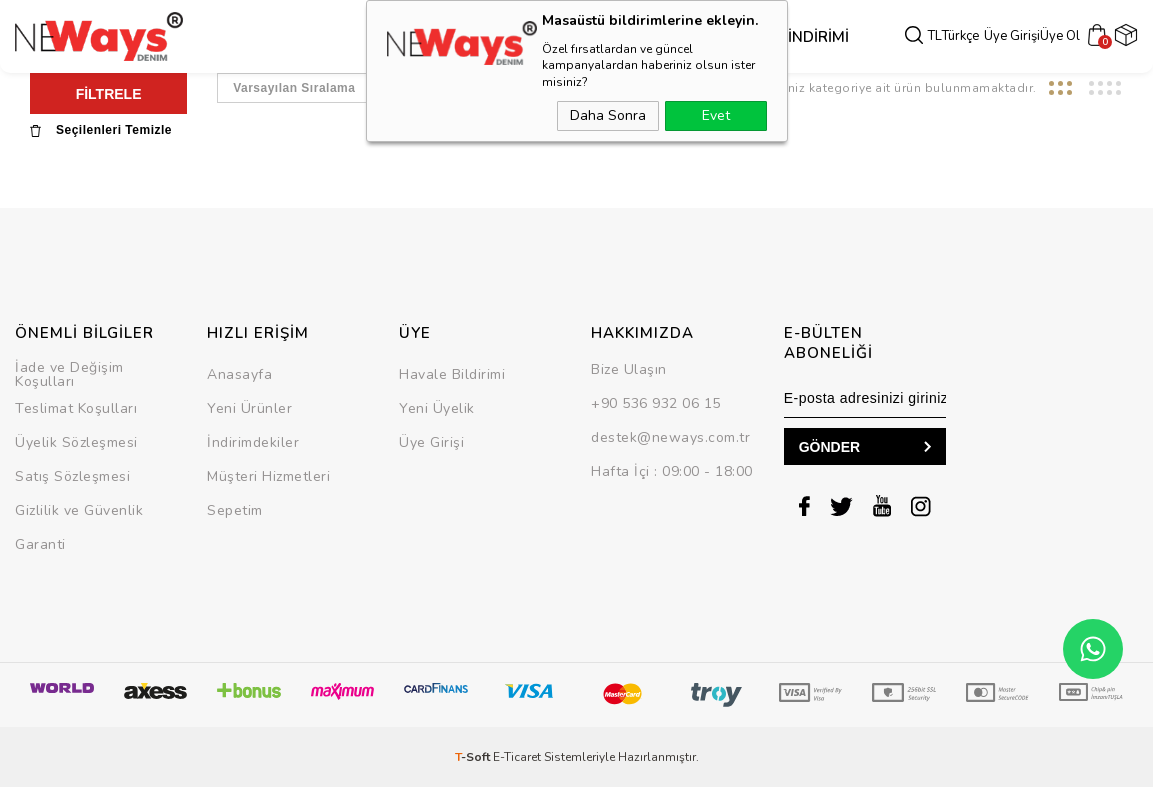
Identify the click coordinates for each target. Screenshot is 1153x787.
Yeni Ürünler (249, 408)
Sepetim (235, 510)
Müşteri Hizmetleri (268, 476)
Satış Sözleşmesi (72, 476)
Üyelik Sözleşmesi (76, 442)
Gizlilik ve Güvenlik (79, 510)
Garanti (40, 544)
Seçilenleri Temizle (101, 130)
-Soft (474, 757)
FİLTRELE (109, 94)
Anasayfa (239, 374)
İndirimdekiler (253, 442)
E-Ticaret (517, 757)
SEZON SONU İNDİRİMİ (717, 37)
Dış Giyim (387, 37)
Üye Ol (1064, 36)
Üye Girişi (1016, 36)
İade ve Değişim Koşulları (69, 374)
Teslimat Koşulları (76, 408)
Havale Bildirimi (452, 374)
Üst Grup (465, 37)
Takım (607, 37)
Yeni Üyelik (437, 408)
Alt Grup (544, 37)
